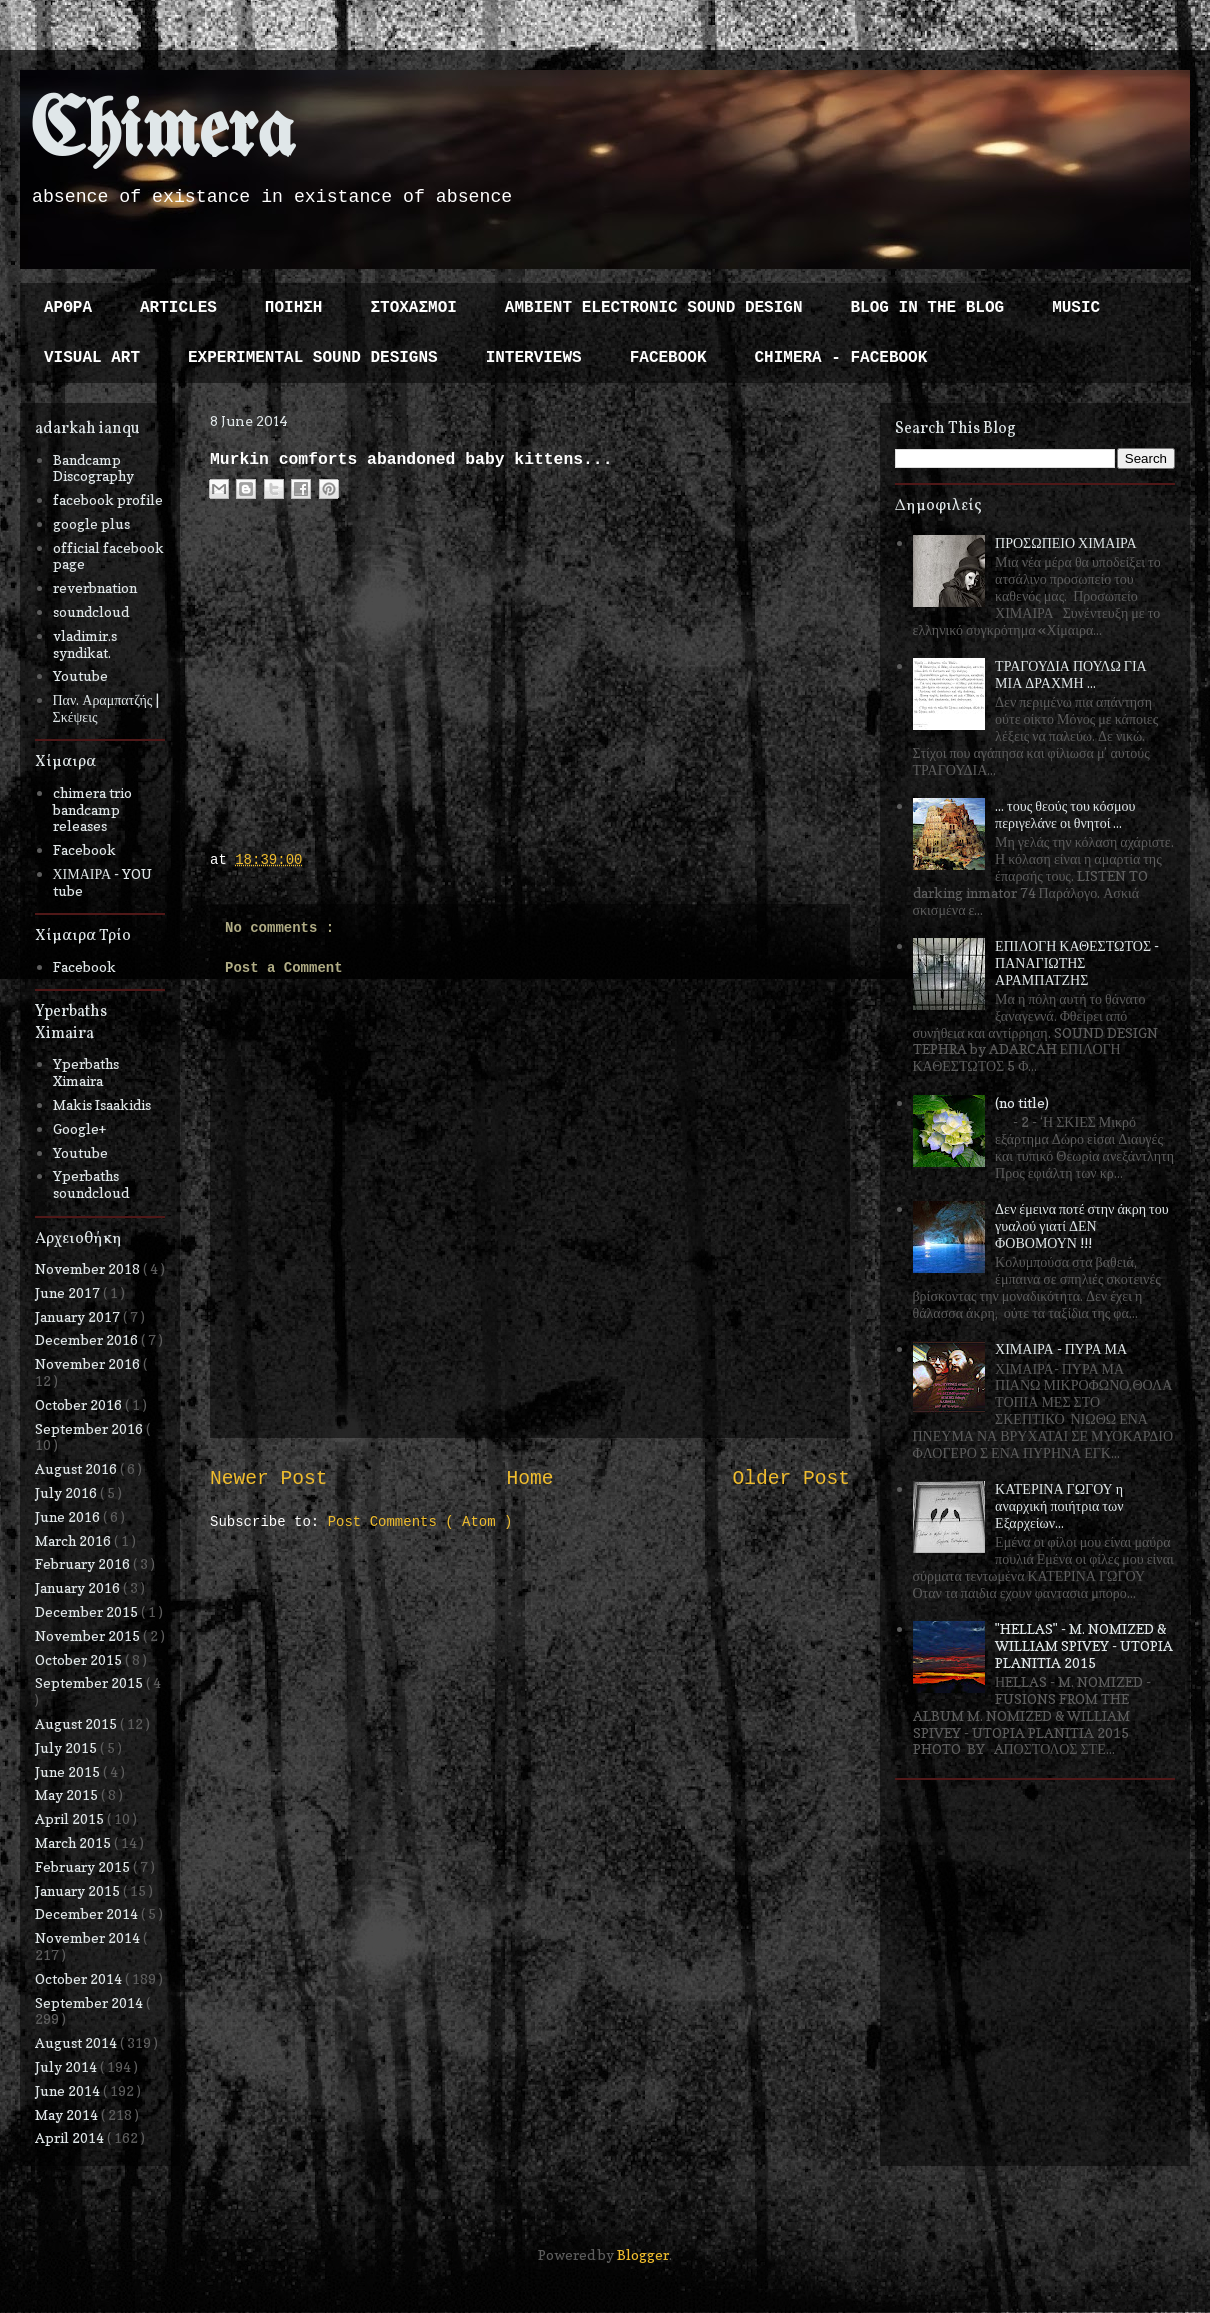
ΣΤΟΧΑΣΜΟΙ (413, 308)
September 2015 (90, 1682)
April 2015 (71, 1818)
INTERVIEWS (534, 358)
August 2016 (77, 1468)
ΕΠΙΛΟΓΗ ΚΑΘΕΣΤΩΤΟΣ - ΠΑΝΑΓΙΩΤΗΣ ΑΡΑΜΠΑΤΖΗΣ (1077, 962)
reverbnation (95, 587)
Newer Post (269, 1479)
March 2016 (74, 1540)
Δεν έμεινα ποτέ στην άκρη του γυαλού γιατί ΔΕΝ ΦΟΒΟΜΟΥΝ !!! (1082, 1225)
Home (529, 1479)
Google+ (79, 1128)
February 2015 (84, 1866)
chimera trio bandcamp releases (92, 809)
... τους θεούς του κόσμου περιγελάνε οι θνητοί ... (1065, 814)
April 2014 (71, 2137)
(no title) (1022, 1102)
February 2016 (84, 1563)
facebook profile (108, 499)
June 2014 (69, 2090)
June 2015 (69, 1771)
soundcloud (91, 611)
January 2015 (79, 1890)
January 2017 (79, 1316)
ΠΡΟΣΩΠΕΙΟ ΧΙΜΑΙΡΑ (1066, 542)
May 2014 (68, 2114)
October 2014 (80, 1978)
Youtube (80, 675)
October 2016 (80, 1404)
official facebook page (108, 556)
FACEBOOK (668, 358)
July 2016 (67, 1492)
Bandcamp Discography (93, 468)
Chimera (162, 133)
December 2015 (88, 1611)
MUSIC (1076, 308)
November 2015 (89, 1635)
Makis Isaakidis (102, 1104)
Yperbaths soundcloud (91, 1184)
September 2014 (90, 2002)
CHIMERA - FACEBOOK (840, 358)
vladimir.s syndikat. (85, 644)
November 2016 (89, 1363)
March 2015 (74, 1842)
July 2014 (67, 2066)
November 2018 (89, 1268)
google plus (91, 523)
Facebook (84, 849)
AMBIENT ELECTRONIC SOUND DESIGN (654, 308)
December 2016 (88, 1339)
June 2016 (69, 1516)
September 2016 (90, 1428)
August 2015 (77, 1723)
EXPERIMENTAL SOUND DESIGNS (313, 358)
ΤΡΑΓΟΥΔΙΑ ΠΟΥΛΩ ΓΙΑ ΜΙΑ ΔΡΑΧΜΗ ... (1071, 674)
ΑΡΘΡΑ (68, 308)
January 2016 (79, 1587)
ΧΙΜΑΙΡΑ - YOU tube (103, 882)
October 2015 (80, 1659)
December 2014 (88, 1913)
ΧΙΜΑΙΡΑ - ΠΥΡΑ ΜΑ (1061, 1348)
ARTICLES (178, 308)
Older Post (791, 1479)
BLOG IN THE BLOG (928, 308)
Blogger (643, 2254)
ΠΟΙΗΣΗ (294, 308)
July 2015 (67, 1747)
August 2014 (77, 2042)
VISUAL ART (92, 358)
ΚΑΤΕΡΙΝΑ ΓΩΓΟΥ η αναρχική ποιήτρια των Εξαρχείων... (1059, 1505)
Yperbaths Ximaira (86, 1072)
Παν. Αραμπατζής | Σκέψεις (106, 708)
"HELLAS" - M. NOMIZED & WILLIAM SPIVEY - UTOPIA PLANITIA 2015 (1084, 1645)
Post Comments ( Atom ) (420, 1522)
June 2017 (69, 1292)
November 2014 (89, 1937)
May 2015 (68, 1794)
